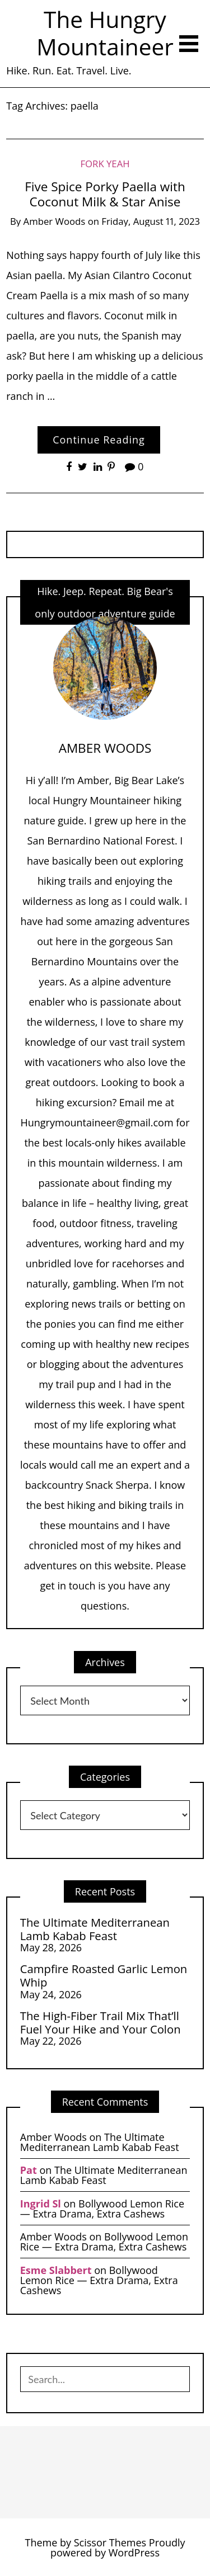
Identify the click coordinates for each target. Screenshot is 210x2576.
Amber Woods (55, 221)
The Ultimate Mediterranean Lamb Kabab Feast (95, 1929)
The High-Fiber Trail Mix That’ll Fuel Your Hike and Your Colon (100, 2022)
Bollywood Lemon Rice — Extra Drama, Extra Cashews (102, 2208)
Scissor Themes (110, 2542)
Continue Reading (99, 439)
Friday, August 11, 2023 (150, 221)
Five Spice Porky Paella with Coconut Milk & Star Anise (105, 194)
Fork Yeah (104, 163)
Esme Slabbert (56, 2270)
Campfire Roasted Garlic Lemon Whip (104, 1975)
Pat (28, 2170)
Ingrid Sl (40, 2203)
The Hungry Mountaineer (105, 33)
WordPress (134, 2552)
